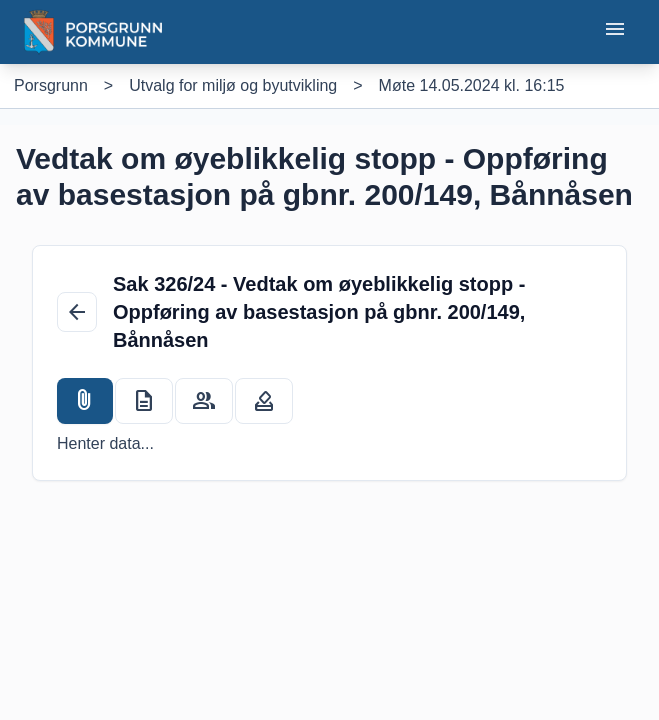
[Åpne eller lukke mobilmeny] (615, 32)
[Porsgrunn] (51, 86)
